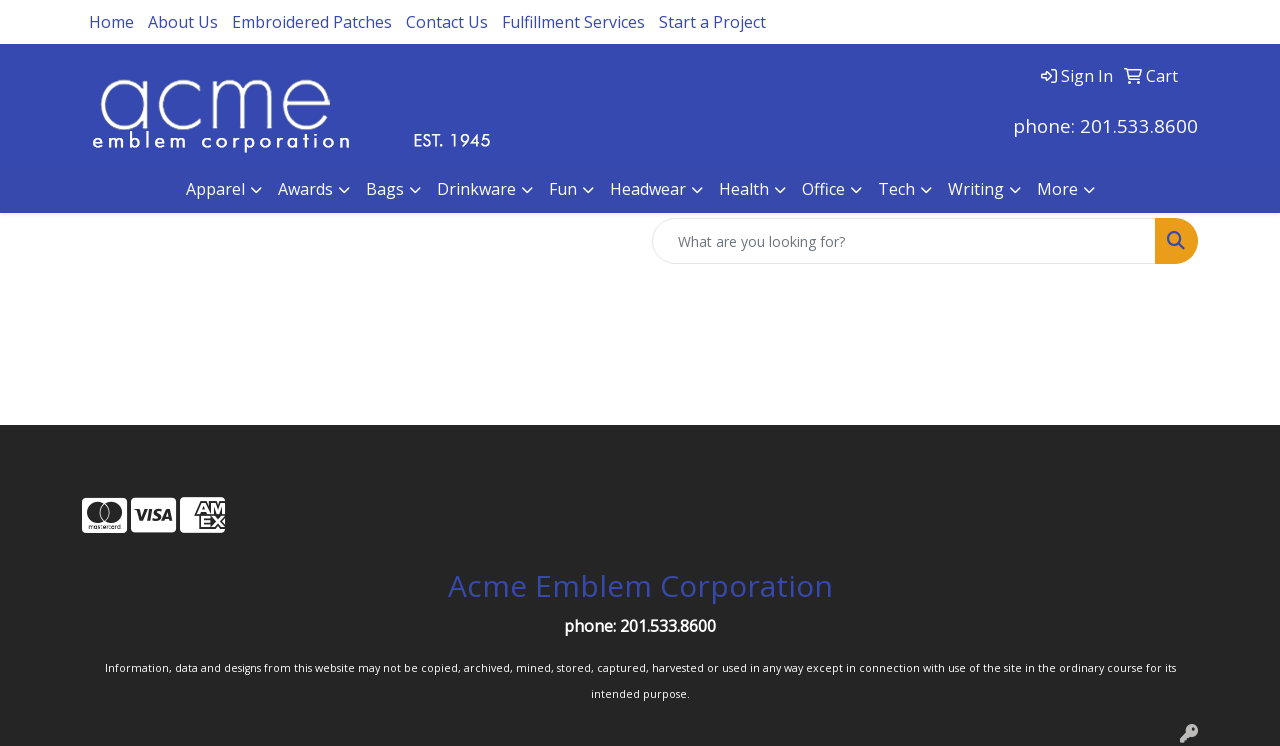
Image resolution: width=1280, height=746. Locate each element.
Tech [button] (896, 189)
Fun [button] (563, 189)
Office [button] (823, 189)
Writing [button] (976, 189)
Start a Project (712, 22)
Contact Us (447, 22)
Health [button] (744, 189)
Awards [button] (305, 189)
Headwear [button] (648, 189)
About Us (183, 22)
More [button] (1057, 189)
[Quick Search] (904, 241)
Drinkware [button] (476, 189)
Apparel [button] (215, 189)
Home (111, 22)
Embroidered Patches (312, 22)
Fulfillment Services (573, 22)
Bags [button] (385, 189)
